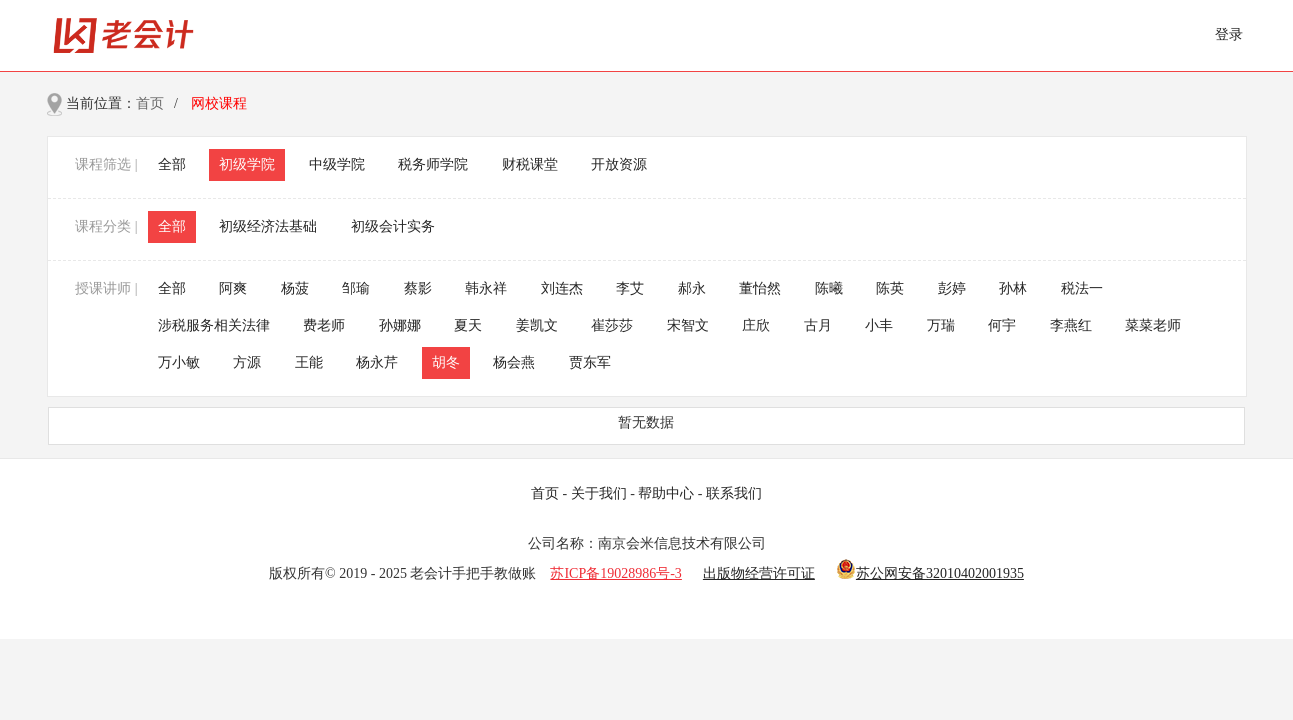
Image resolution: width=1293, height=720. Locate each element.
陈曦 (829, 288)
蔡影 (418, 288)
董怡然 (760, 288)
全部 (172, 164)
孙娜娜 (400, 325)
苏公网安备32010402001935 (940, 573)
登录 (1229, 34)
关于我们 (599, 493)
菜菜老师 (1153, 325)
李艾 (630, 288)
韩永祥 (486, 288)
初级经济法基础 (268, 226)
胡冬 (446, 362)
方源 (247, 362)
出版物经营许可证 (759, 573)
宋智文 (688, 325)
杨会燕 (514, 362)
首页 (150, 103)
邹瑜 (356, 288)
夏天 (468, 325)
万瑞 (941, 325)
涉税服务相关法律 (214, 325)
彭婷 (952, 288)
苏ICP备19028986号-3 (615, 573)
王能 (309, 362)
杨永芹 (377, 362)
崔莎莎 (612, 325)
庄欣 (756, 325)
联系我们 (734, 493)
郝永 (692, 288)
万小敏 (179, 362)
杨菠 (295, 288)
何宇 (1002, 325)
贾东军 (590, 362)
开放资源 (619, 164)
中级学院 (337, 164)
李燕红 (1071, 325)
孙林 (1013, 288)
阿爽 (233, 288)
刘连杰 (562, 288)
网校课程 (219, 103)
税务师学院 (433, 164)
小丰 (879, 325)
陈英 (890, 288)
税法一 (1082, 288)
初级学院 (247, 164)
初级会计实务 (393, 226)
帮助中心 (666, 493)
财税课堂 (530, 164)
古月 (818, 325)
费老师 (324, 325)
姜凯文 (537, 325)
